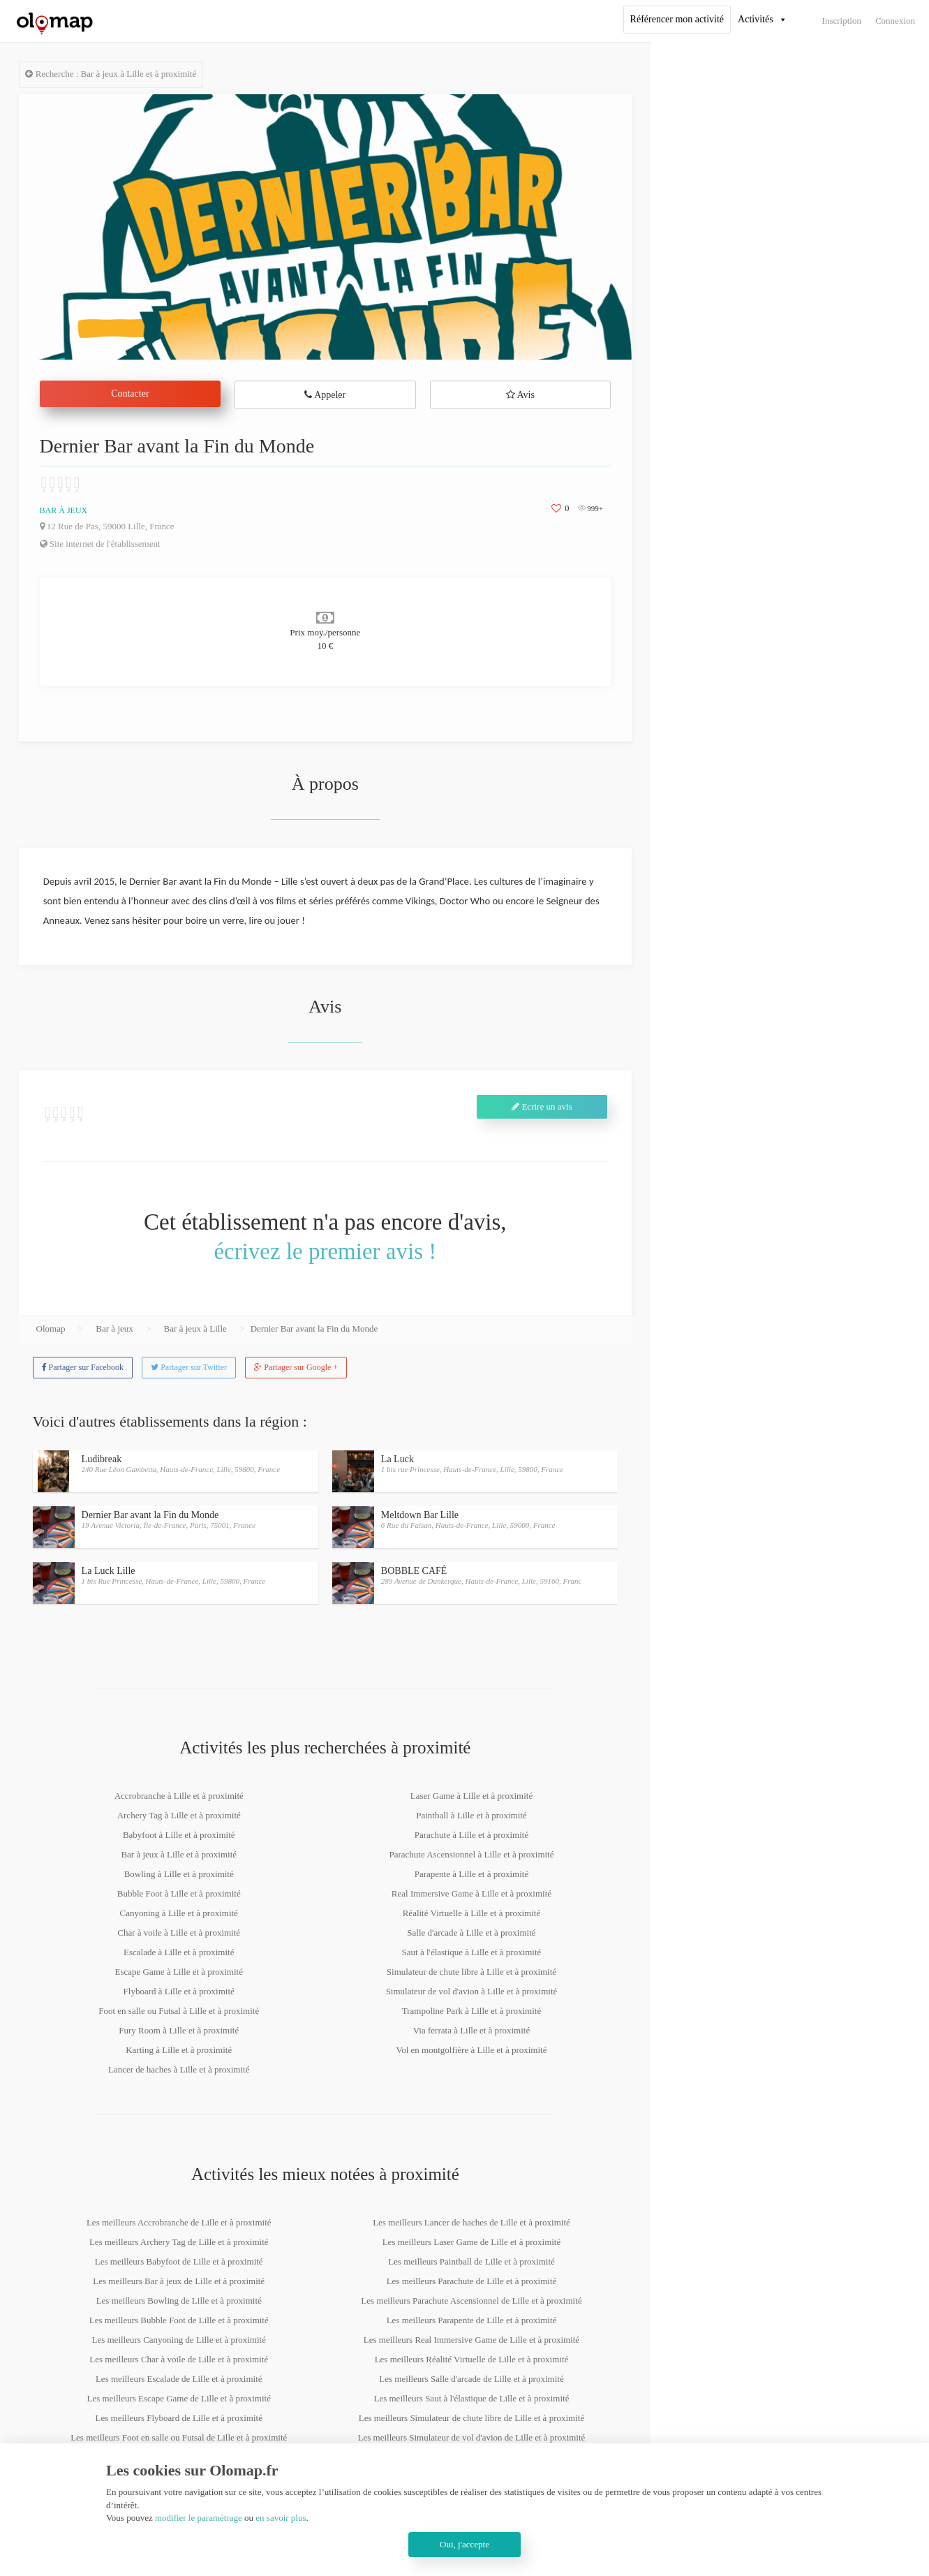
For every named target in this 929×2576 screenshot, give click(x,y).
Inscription (841, 20)
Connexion (895, 20)
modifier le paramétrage (198, 2517)
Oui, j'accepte (464, 2544)
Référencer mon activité (677, 19)
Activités (755, 19)
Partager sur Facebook (83, 1367)
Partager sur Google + (296, 1367)
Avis (520, 395)
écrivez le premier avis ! (325, 1251)
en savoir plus (280, 2517)
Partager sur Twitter (189, 1367)
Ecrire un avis (542, 1106)
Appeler (324, 395)
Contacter (130, 393)
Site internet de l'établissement (100, 543)
